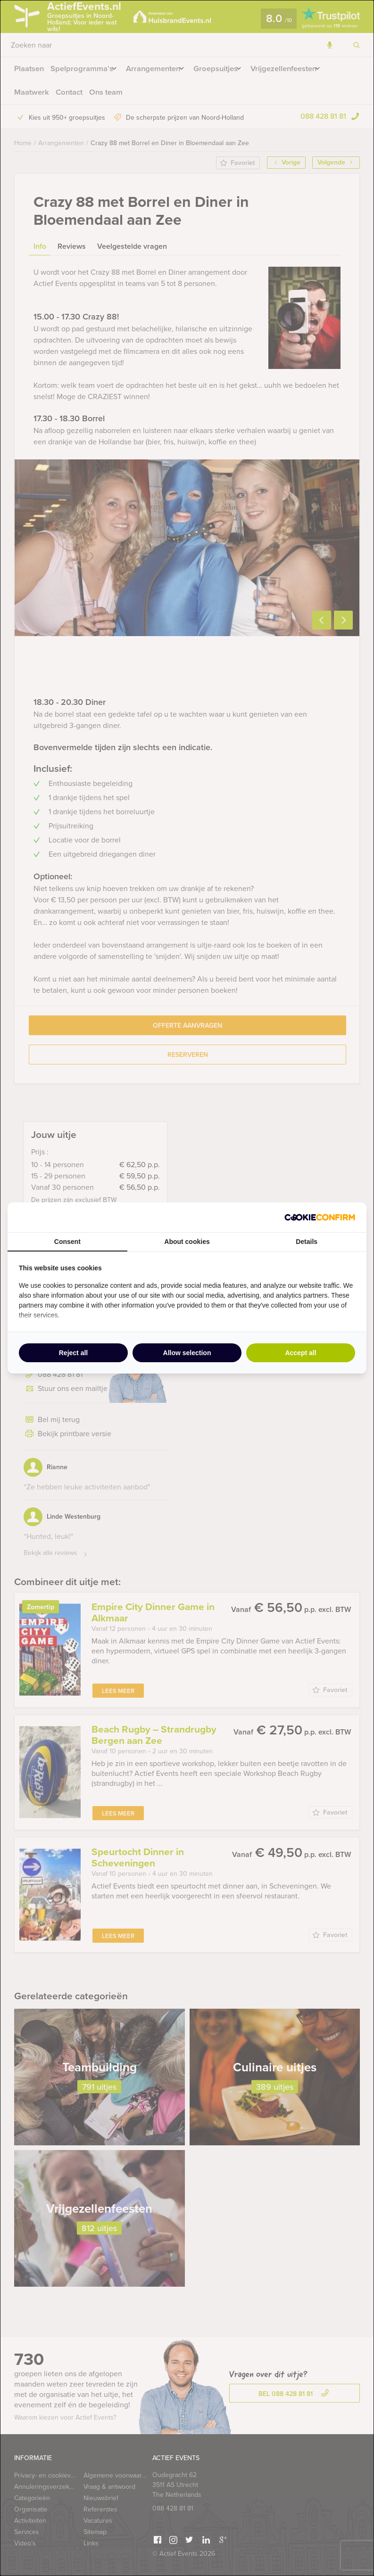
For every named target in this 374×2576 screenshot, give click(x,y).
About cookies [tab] (186, 1241)
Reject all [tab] (73, 1353)
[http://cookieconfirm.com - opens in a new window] (319, 1217)
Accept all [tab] (300, 1353)
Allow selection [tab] (187, 1353)
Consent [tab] (67, 1241)
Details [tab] (306, 1241)
